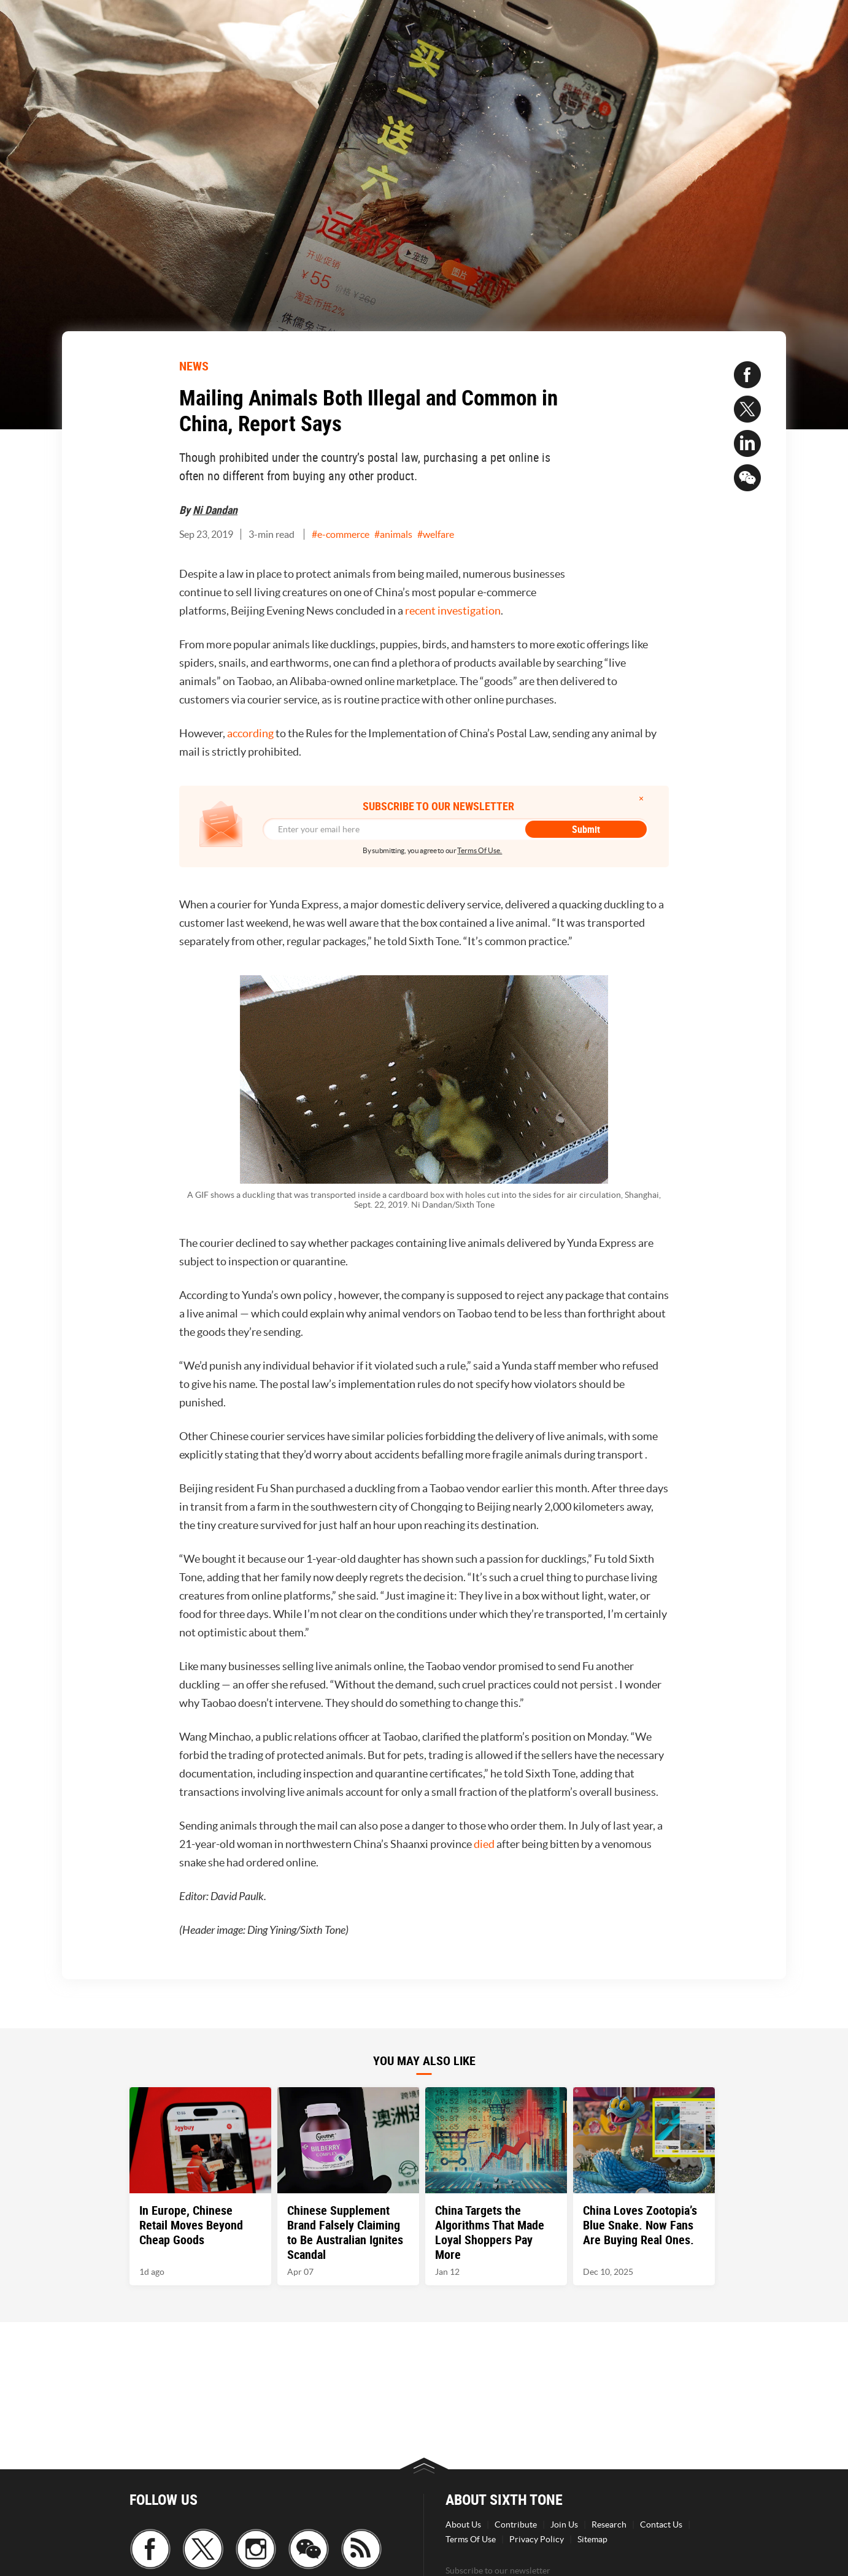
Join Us (564, 2524)
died (484, 1844)
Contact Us (661, 2524)
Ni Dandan (215, 509)
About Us (463, 2524)
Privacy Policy (536, 2539)
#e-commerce (340, 534)
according (250, 733)
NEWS (194, 366)
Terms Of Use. (479, 850)
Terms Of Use (470, 2539)
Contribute (516, 2524)
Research (609, 2524)
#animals (393, 534)
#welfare (435, 534)
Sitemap (592, 2539)
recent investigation (453, 610)
